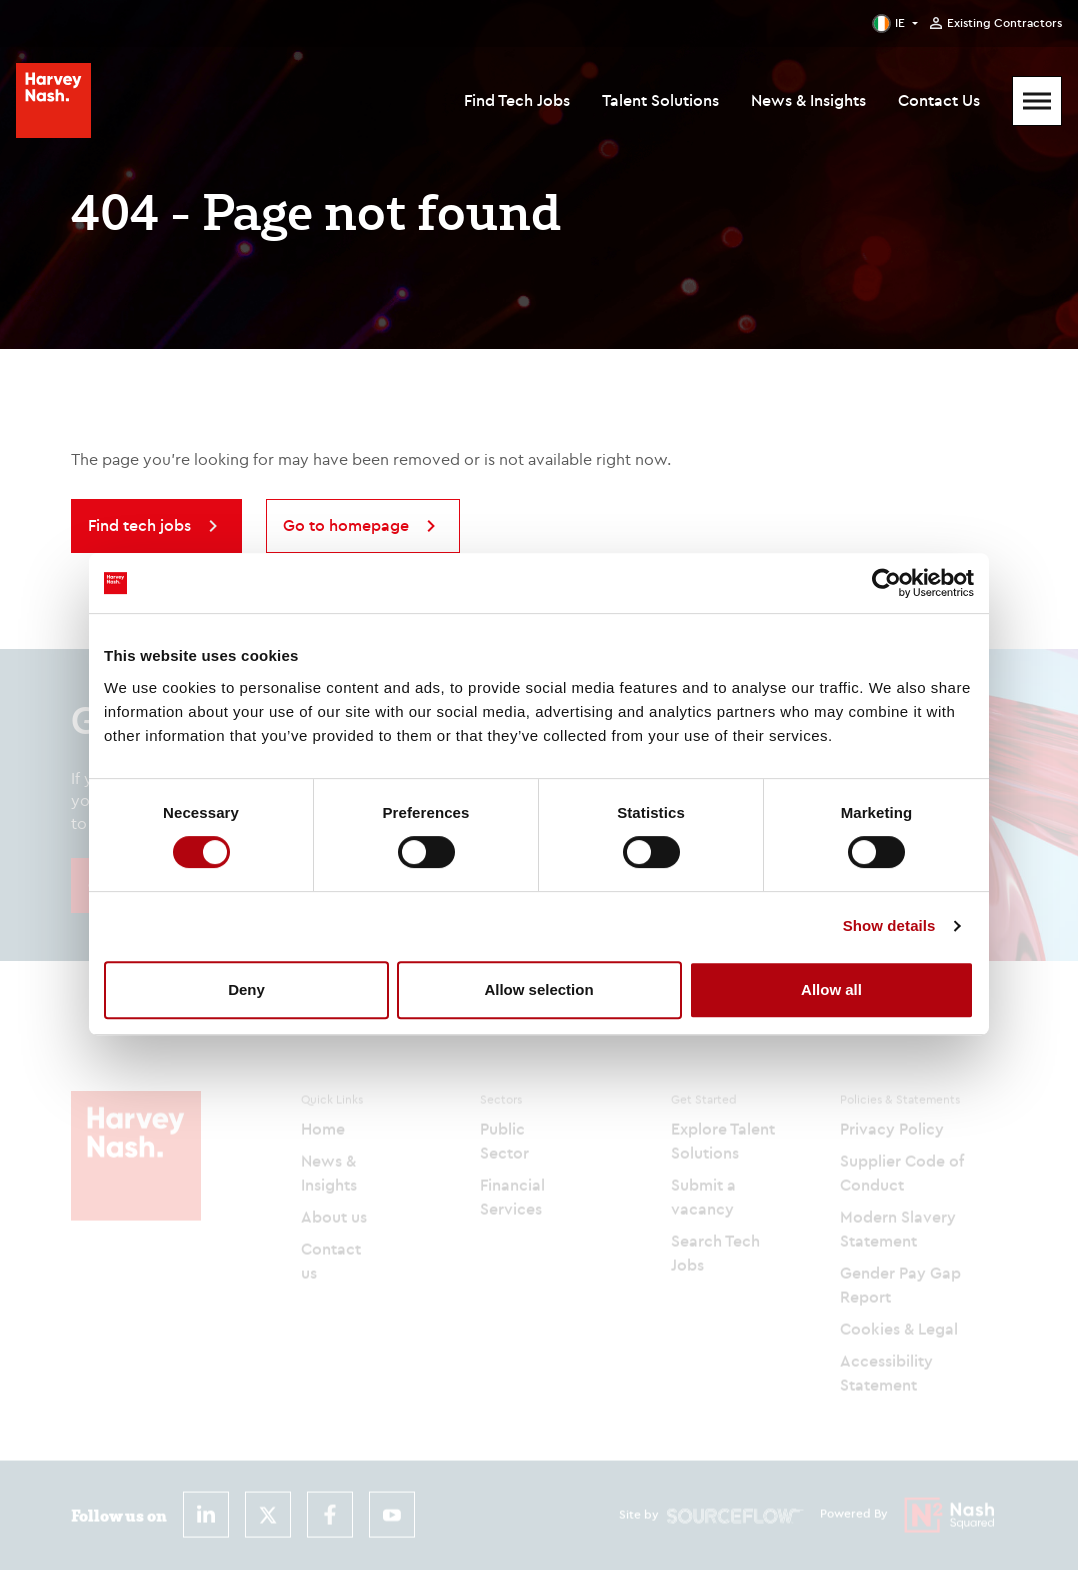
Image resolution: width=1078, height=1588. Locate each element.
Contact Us (939, 100)
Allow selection (538, 989)
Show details (889, 925)
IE (900, 22)
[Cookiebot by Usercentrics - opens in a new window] (886, 583)
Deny (246, 989)
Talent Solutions (660, 100)
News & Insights (808, 100)
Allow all (831, 989)
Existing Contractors (1004, 23)
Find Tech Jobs (517, 100)
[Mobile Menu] (1037, 101)
